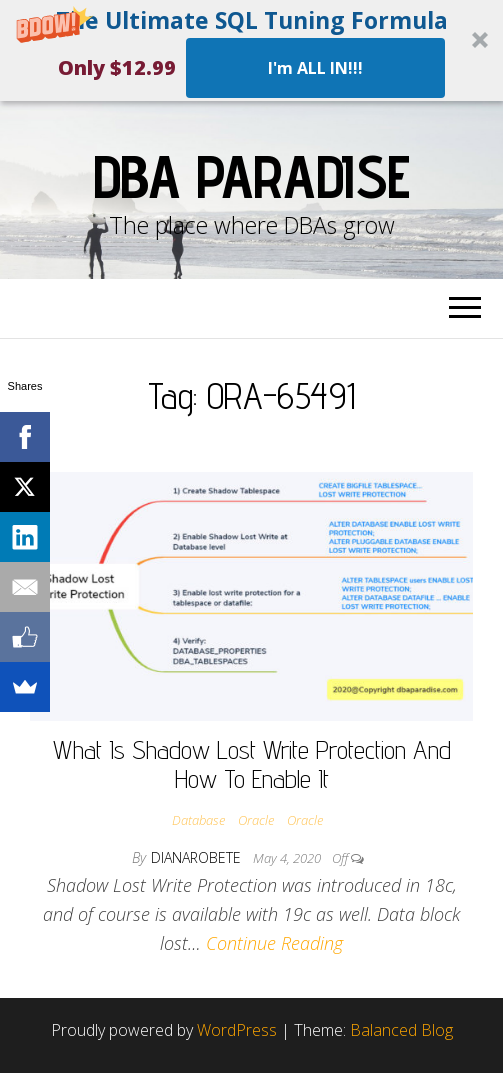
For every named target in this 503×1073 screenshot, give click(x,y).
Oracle (256, 820)
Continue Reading (274, 943)
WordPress (237, 1030)
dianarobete (198, 857)
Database (198, 820)
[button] (251, 50)
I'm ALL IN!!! (315, 68)
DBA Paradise (252, 176)
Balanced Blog (401, 1030)
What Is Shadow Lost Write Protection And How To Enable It (252, 764)
